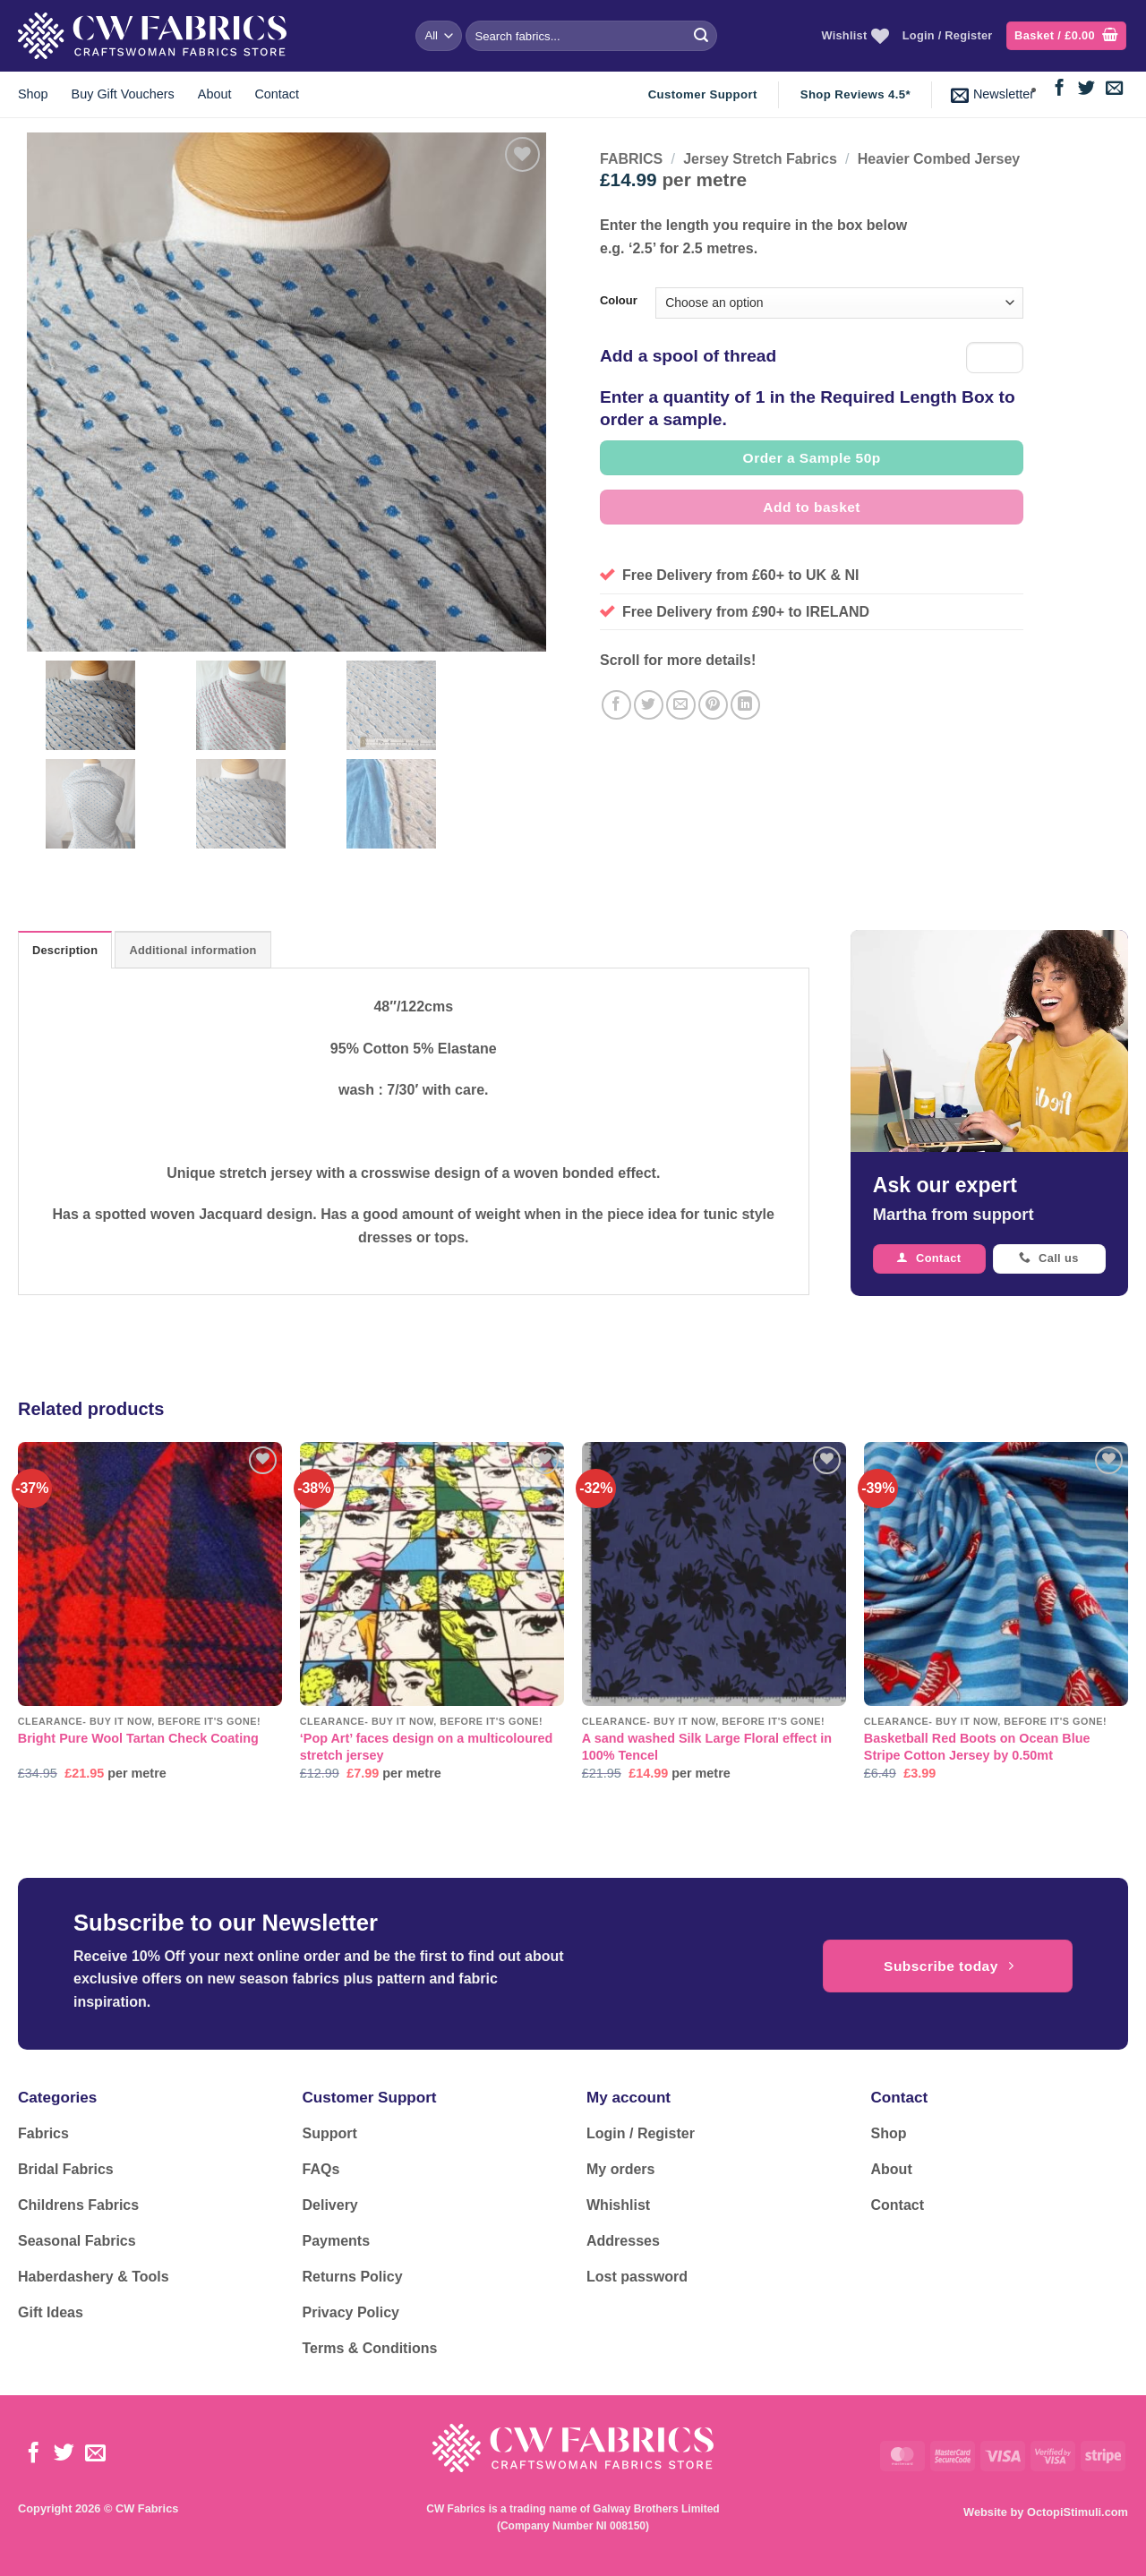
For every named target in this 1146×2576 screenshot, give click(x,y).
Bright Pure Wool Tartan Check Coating (138, 1738)
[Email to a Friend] (681, 705)
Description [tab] (65, 950)
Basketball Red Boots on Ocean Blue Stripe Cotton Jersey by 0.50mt (977, 1746)
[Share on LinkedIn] (745, 705)
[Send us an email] (1114, 89)
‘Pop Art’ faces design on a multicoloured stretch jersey (426, 1746)
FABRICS (631, 158)
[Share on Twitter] (648, 705)
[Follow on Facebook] (1059, 89)
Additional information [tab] (192, 950)
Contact (276, 94)
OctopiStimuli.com (1077, 2512)
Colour (618, 300)
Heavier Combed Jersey (939, 158)
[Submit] (701, 36)
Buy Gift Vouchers (123, 94)
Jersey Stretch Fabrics (760, 158)
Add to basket (811, 507)
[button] (1066, 36)
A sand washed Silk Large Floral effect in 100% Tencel (707, 1746)
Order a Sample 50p (812, 457)
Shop (33, 94)
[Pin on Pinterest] (713, 705)
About (215, 94)
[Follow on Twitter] (1086, 89)
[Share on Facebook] (616, 705)
